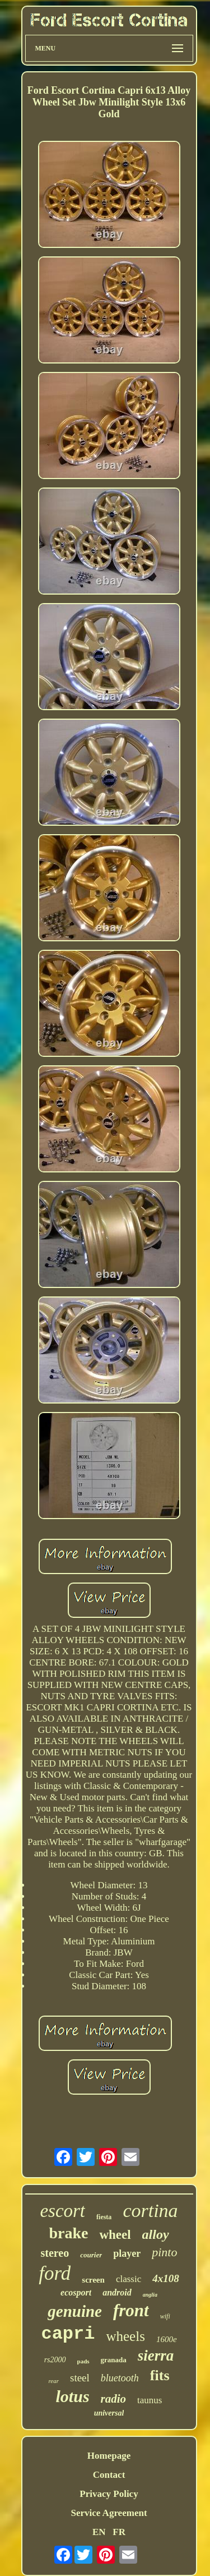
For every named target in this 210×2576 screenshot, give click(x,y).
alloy (155, 2234)
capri (68, 2334)
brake (68, 2233)
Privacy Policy (109, 2493)
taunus (149, 2400)
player (127, 2253)
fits (160, 2375)
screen (93, 2279)
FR (119, 2532)
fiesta (103, 2217)
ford (55, 2273)
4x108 (165, 2278)
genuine (75, 2311)
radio (114, 2398)
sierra (156, 2355)
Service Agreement (109, 2513)
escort (62, 2211)
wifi (165, 2316)
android (117, 2292)
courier (91, 2255)
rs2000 (55, 2360)
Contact (109, 2474)
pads (83, 2361)
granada (114, 2360)
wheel (114, 2235)
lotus (73, 2396)
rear (53, 2380)
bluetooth (120, 2378)
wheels (125, 2336)
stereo (55, 2253)
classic (128, 2279)
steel (80, 2378)
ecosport (75, 2292)
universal (109, 2413)
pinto (164, 2252)
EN (99, 2532)
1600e (166, 2339)
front (131, 2310)
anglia (150, 2295)
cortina (150, 2210)
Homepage (108, 2455)
